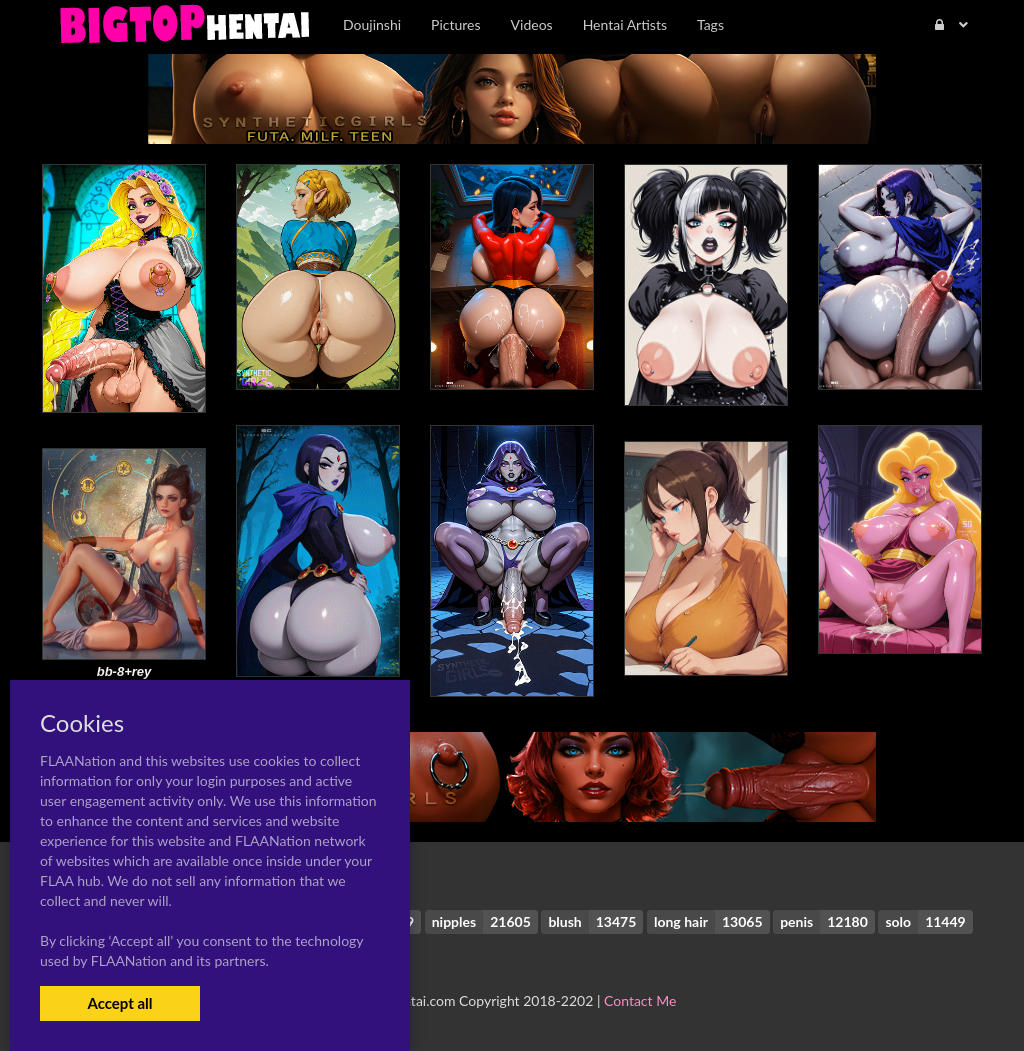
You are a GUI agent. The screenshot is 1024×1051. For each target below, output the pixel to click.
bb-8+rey (124, 671)
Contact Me (640, 1000)
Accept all (119, 1003)
